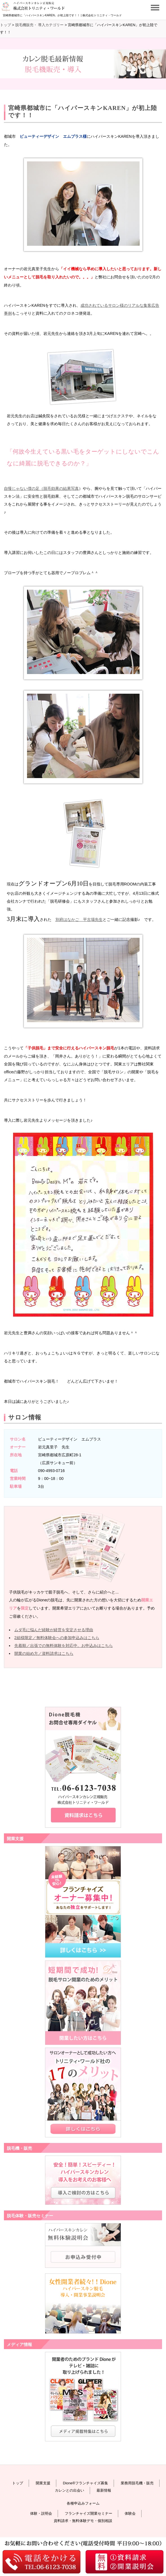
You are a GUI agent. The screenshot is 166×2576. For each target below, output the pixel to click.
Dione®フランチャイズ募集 (85, 2483)
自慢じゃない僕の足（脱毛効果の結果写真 (41, 488)
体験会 (130, 2513)
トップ (17, 2483)
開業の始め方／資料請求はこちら (43, 1653)
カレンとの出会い (69, 2490)
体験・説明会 (41, 2513)
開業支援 (43, 2483)
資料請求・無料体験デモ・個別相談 (83, 2521)
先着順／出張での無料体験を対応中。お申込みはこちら (63, 1645)
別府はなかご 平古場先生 (79, 919)
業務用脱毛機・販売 (137, 2483)
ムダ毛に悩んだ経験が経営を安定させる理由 (53, 1630)
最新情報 (104, 2490)
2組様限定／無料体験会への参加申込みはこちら (56, 1637)
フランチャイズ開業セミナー (88, 2513)
